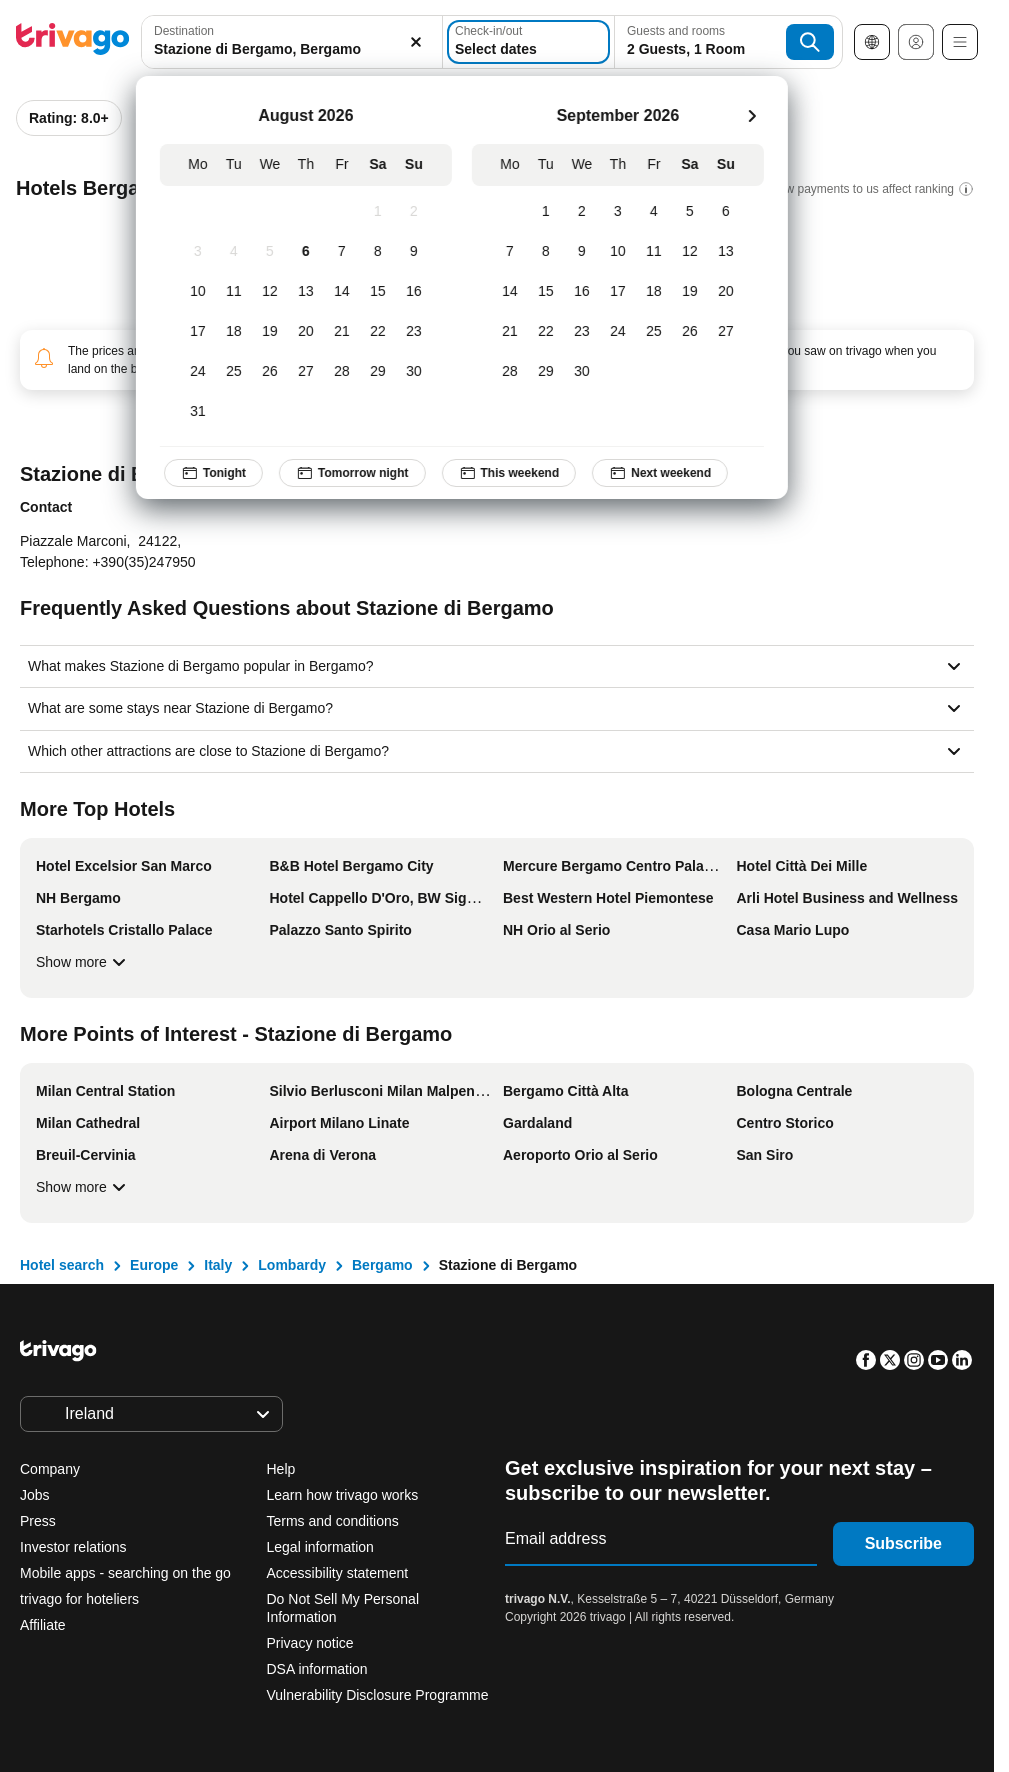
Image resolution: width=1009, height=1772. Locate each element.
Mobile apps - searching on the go (125, 1573)
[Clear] (377, 42)
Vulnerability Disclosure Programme (378, 1695)
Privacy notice (310, 1643)
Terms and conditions (333, 1521)
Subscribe (903, 1543)
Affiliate (43, 1625)
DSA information (317, 1669)
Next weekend (660, 473)
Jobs (35, 1495)
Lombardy (292, 1265)
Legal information (320, 1547)
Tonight (213, 473)
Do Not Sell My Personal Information (343, 1608)
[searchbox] (272, 49)
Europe (154, 1265)
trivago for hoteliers (79, 1599)
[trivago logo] (73, 42)
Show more (83, 962)
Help (281, 1469)
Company (50, 1469)
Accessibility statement (338, 1573)
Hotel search (62, 1265)
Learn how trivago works (343, 1495)
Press (38, 1521)
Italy (218, 1265)
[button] (272, 42)
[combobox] (272, 42)
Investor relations (73, 1547)
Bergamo (382, 1265)
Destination (184, 31)
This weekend (509, 473)
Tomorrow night (352, 473)
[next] (752, 116)
